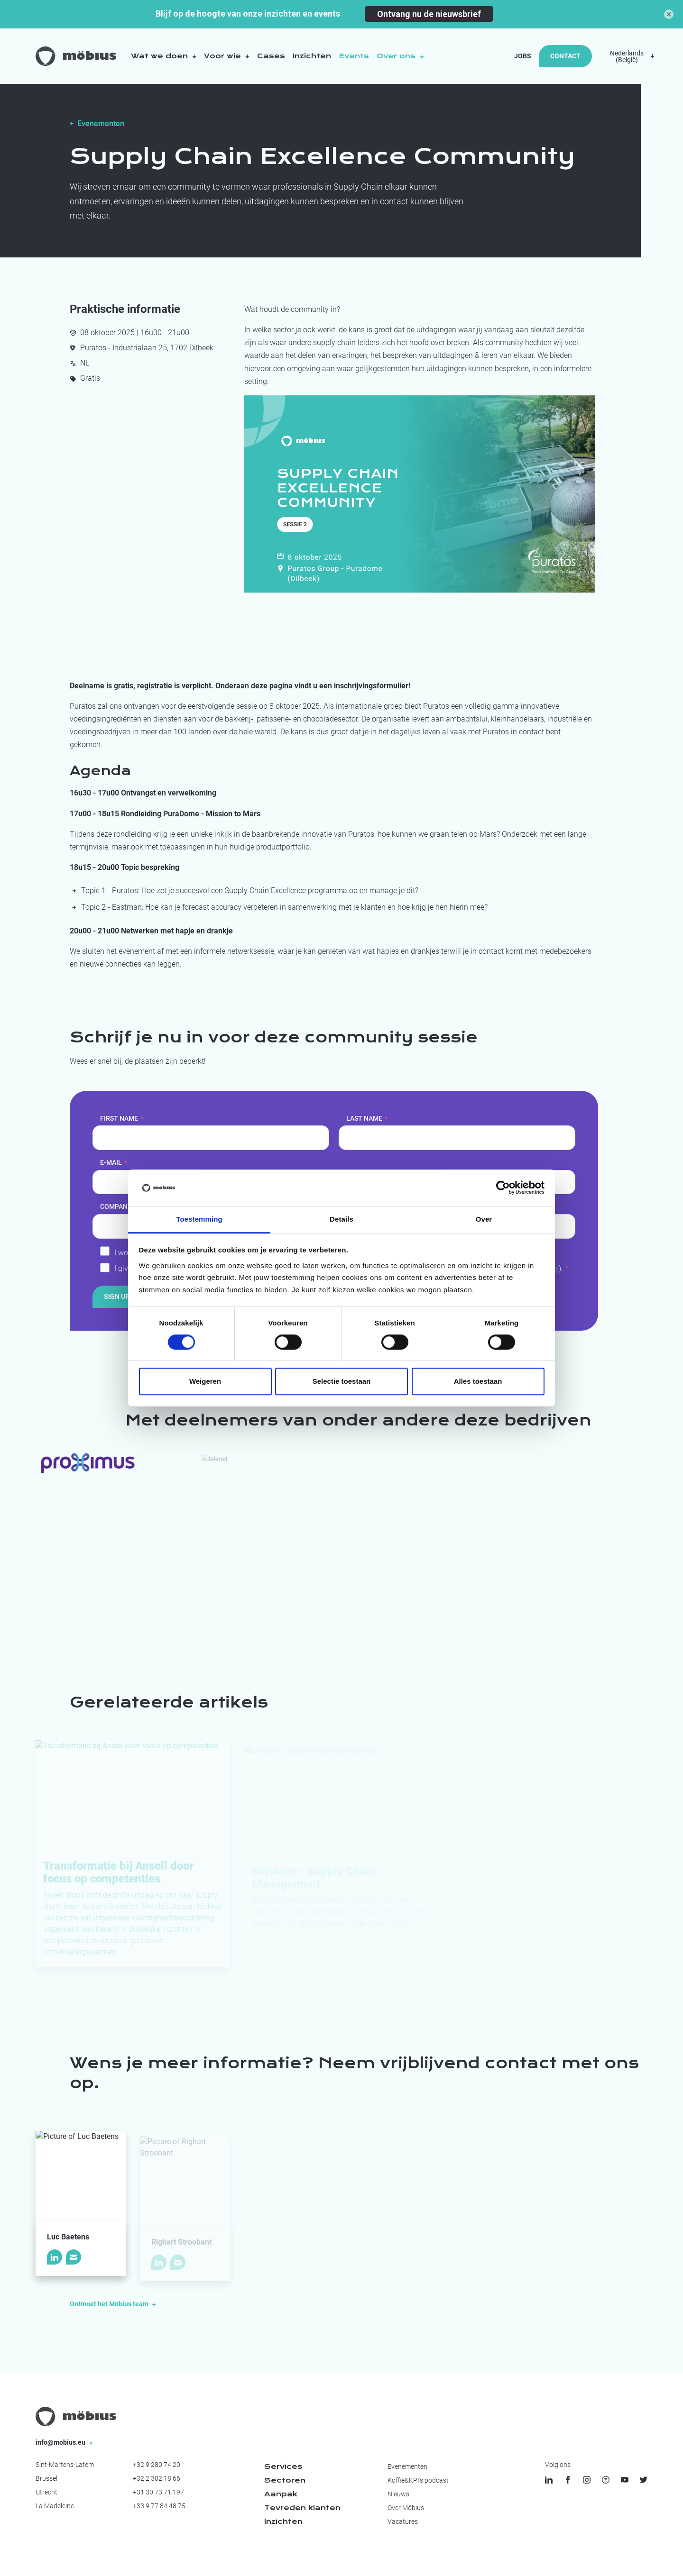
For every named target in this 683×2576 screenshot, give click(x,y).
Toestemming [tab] (199, 1219)
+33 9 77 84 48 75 (159, 2506)
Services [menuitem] (283, 2466)
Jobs (522, 56)
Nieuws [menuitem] (398, 2494)
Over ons (400, 56)
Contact (565, 56)
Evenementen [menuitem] (407, 2466)
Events (354, 56)
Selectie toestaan (342, 1381)
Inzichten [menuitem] (283, 2521)
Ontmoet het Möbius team (113, 2304)
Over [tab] (484, 1219)
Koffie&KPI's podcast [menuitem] (418, 2480)
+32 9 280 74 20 (156, 2464)
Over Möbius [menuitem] (406, 2508)
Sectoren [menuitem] (284, 2480)
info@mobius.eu (64, 2442)
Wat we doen (163, 56)
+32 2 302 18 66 (156, 2478)
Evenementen (100, 123)
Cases (271, 56)
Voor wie (226, 56)
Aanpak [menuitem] (280, 2494)
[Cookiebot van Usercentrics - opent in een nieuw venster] (503, 1188)
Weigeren (205, 1381)
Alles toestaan (478, 1381)
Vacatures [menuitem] (403, 2521)
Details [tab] (341, 1219)
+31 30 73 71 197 (158, 2492)
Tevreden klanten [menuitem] (302, 2507)
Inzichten (312, 56)
